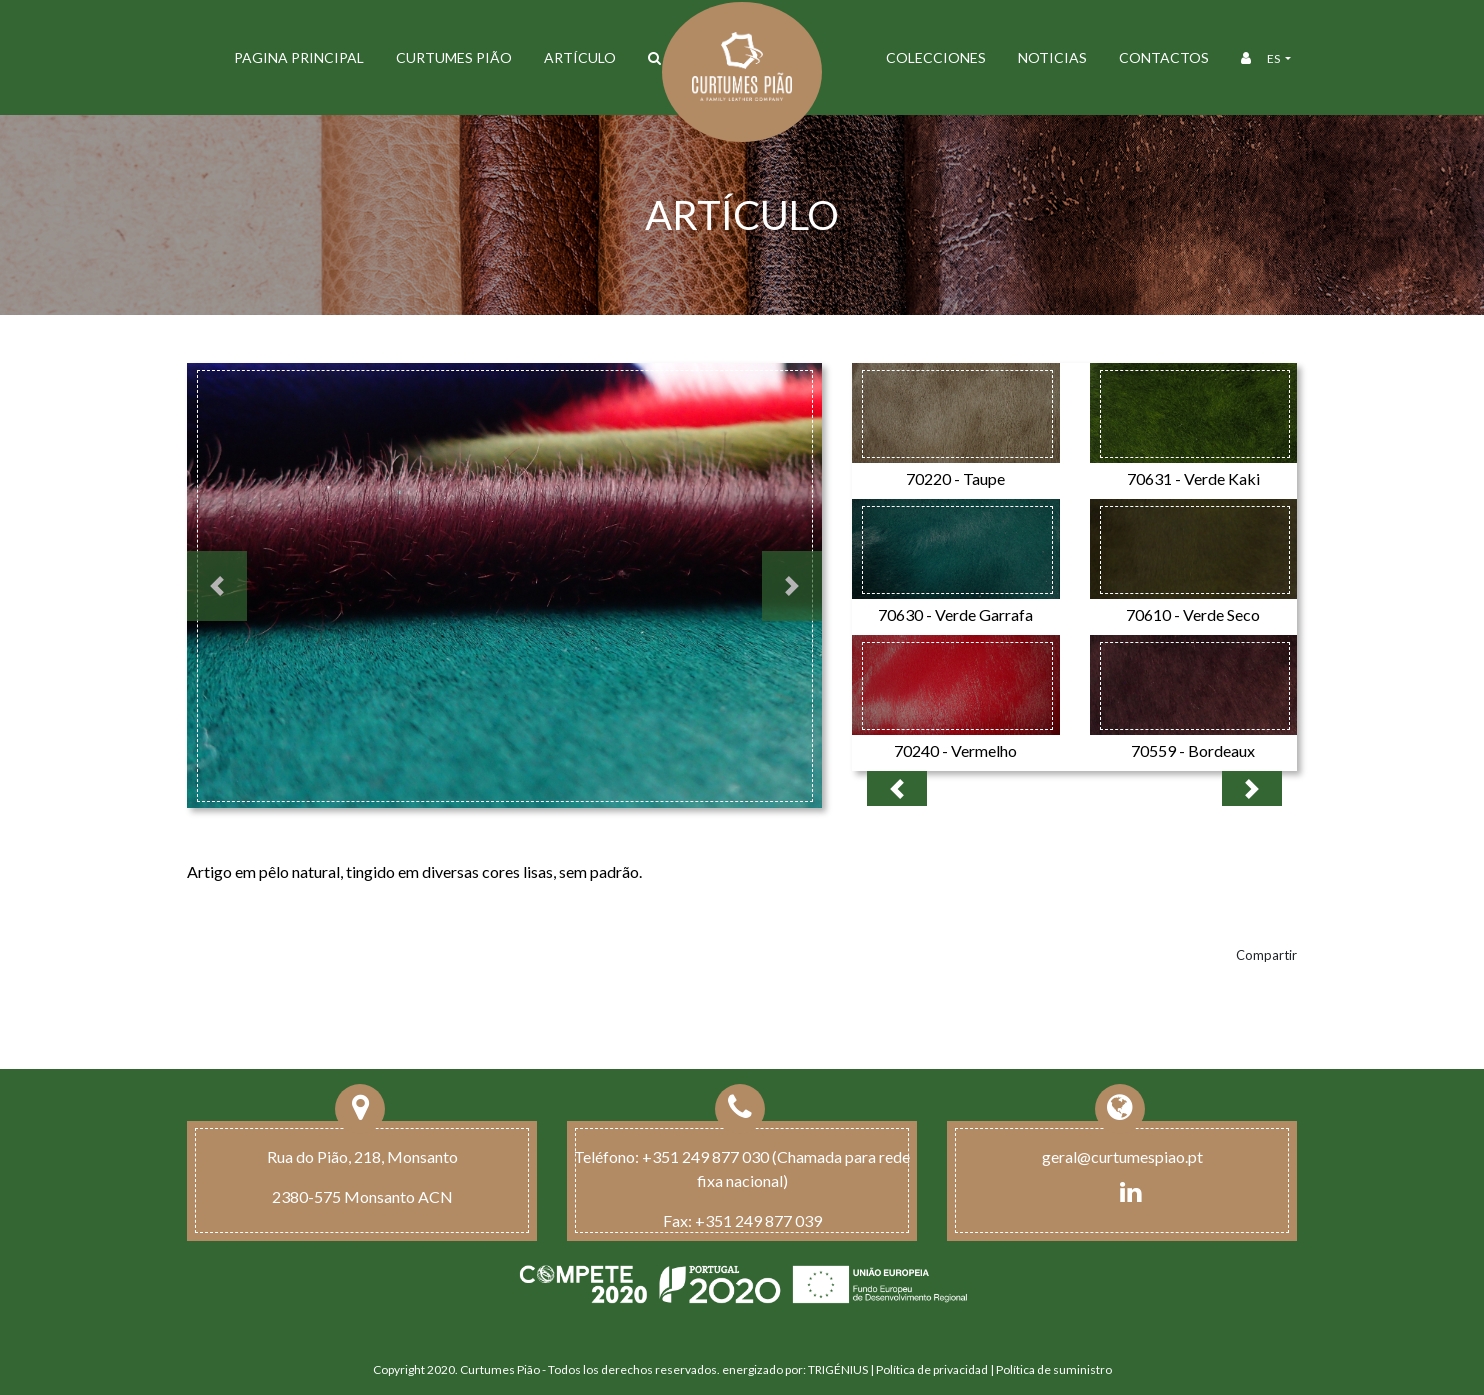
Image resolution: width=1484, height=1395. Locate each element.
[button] (217, 586)
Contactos (1164, 57)
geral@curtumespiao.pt (1122, 1156)
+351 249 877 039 (758, 1220)
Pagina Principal (299, 57)
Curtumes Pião (454, 57)
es (1274, 58)
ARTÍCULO (580, 57)
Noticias (1052, 57)
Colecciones (936, 57)
